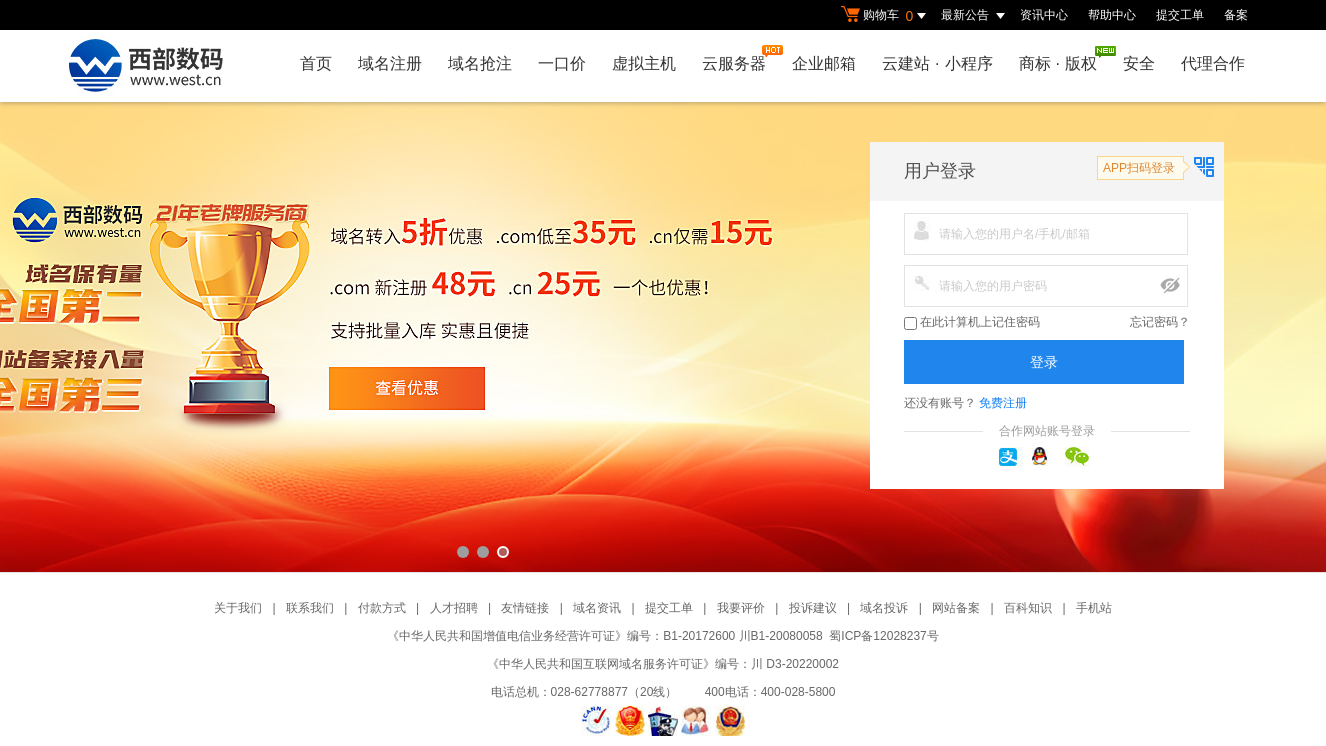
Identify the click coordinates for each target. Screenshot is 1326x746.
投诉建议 (813, 608)
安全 (1139, 63)
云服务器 (739, 58)
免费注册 (1003, 403)
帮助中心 (1112, 15)
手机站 (1094, 608)
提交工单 (1180, 15)
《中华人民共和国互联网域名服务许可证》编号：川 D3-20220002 (663, 664)
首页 (316, 63)
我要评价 (741, 608)
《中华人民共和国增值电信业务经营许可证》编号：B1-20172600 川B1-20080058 (604, 636)
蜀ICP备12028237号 (883, 636)
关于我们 (238, 608)
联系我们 (310, 608)
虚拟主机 (644, 63)
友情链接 (525, 608)
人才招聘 (454, 608)
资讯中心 (1044, 15)
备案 (1236, 15)
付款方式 (382, 608)
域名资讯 (597, 608)
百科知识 (1028, 608)
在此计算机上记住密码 (972, 322)
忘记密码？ (1160, 322)
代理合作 (1213, 63)
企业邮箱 (824, 63)
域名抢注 (480, 63)
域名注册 (390, 63)
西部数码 (663, 337)
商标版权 (1063, 59)
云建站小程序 (937, 63)
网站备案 (956, 608)
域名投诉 (884, 608)
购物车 (886, 16)
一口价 (562, 63)
